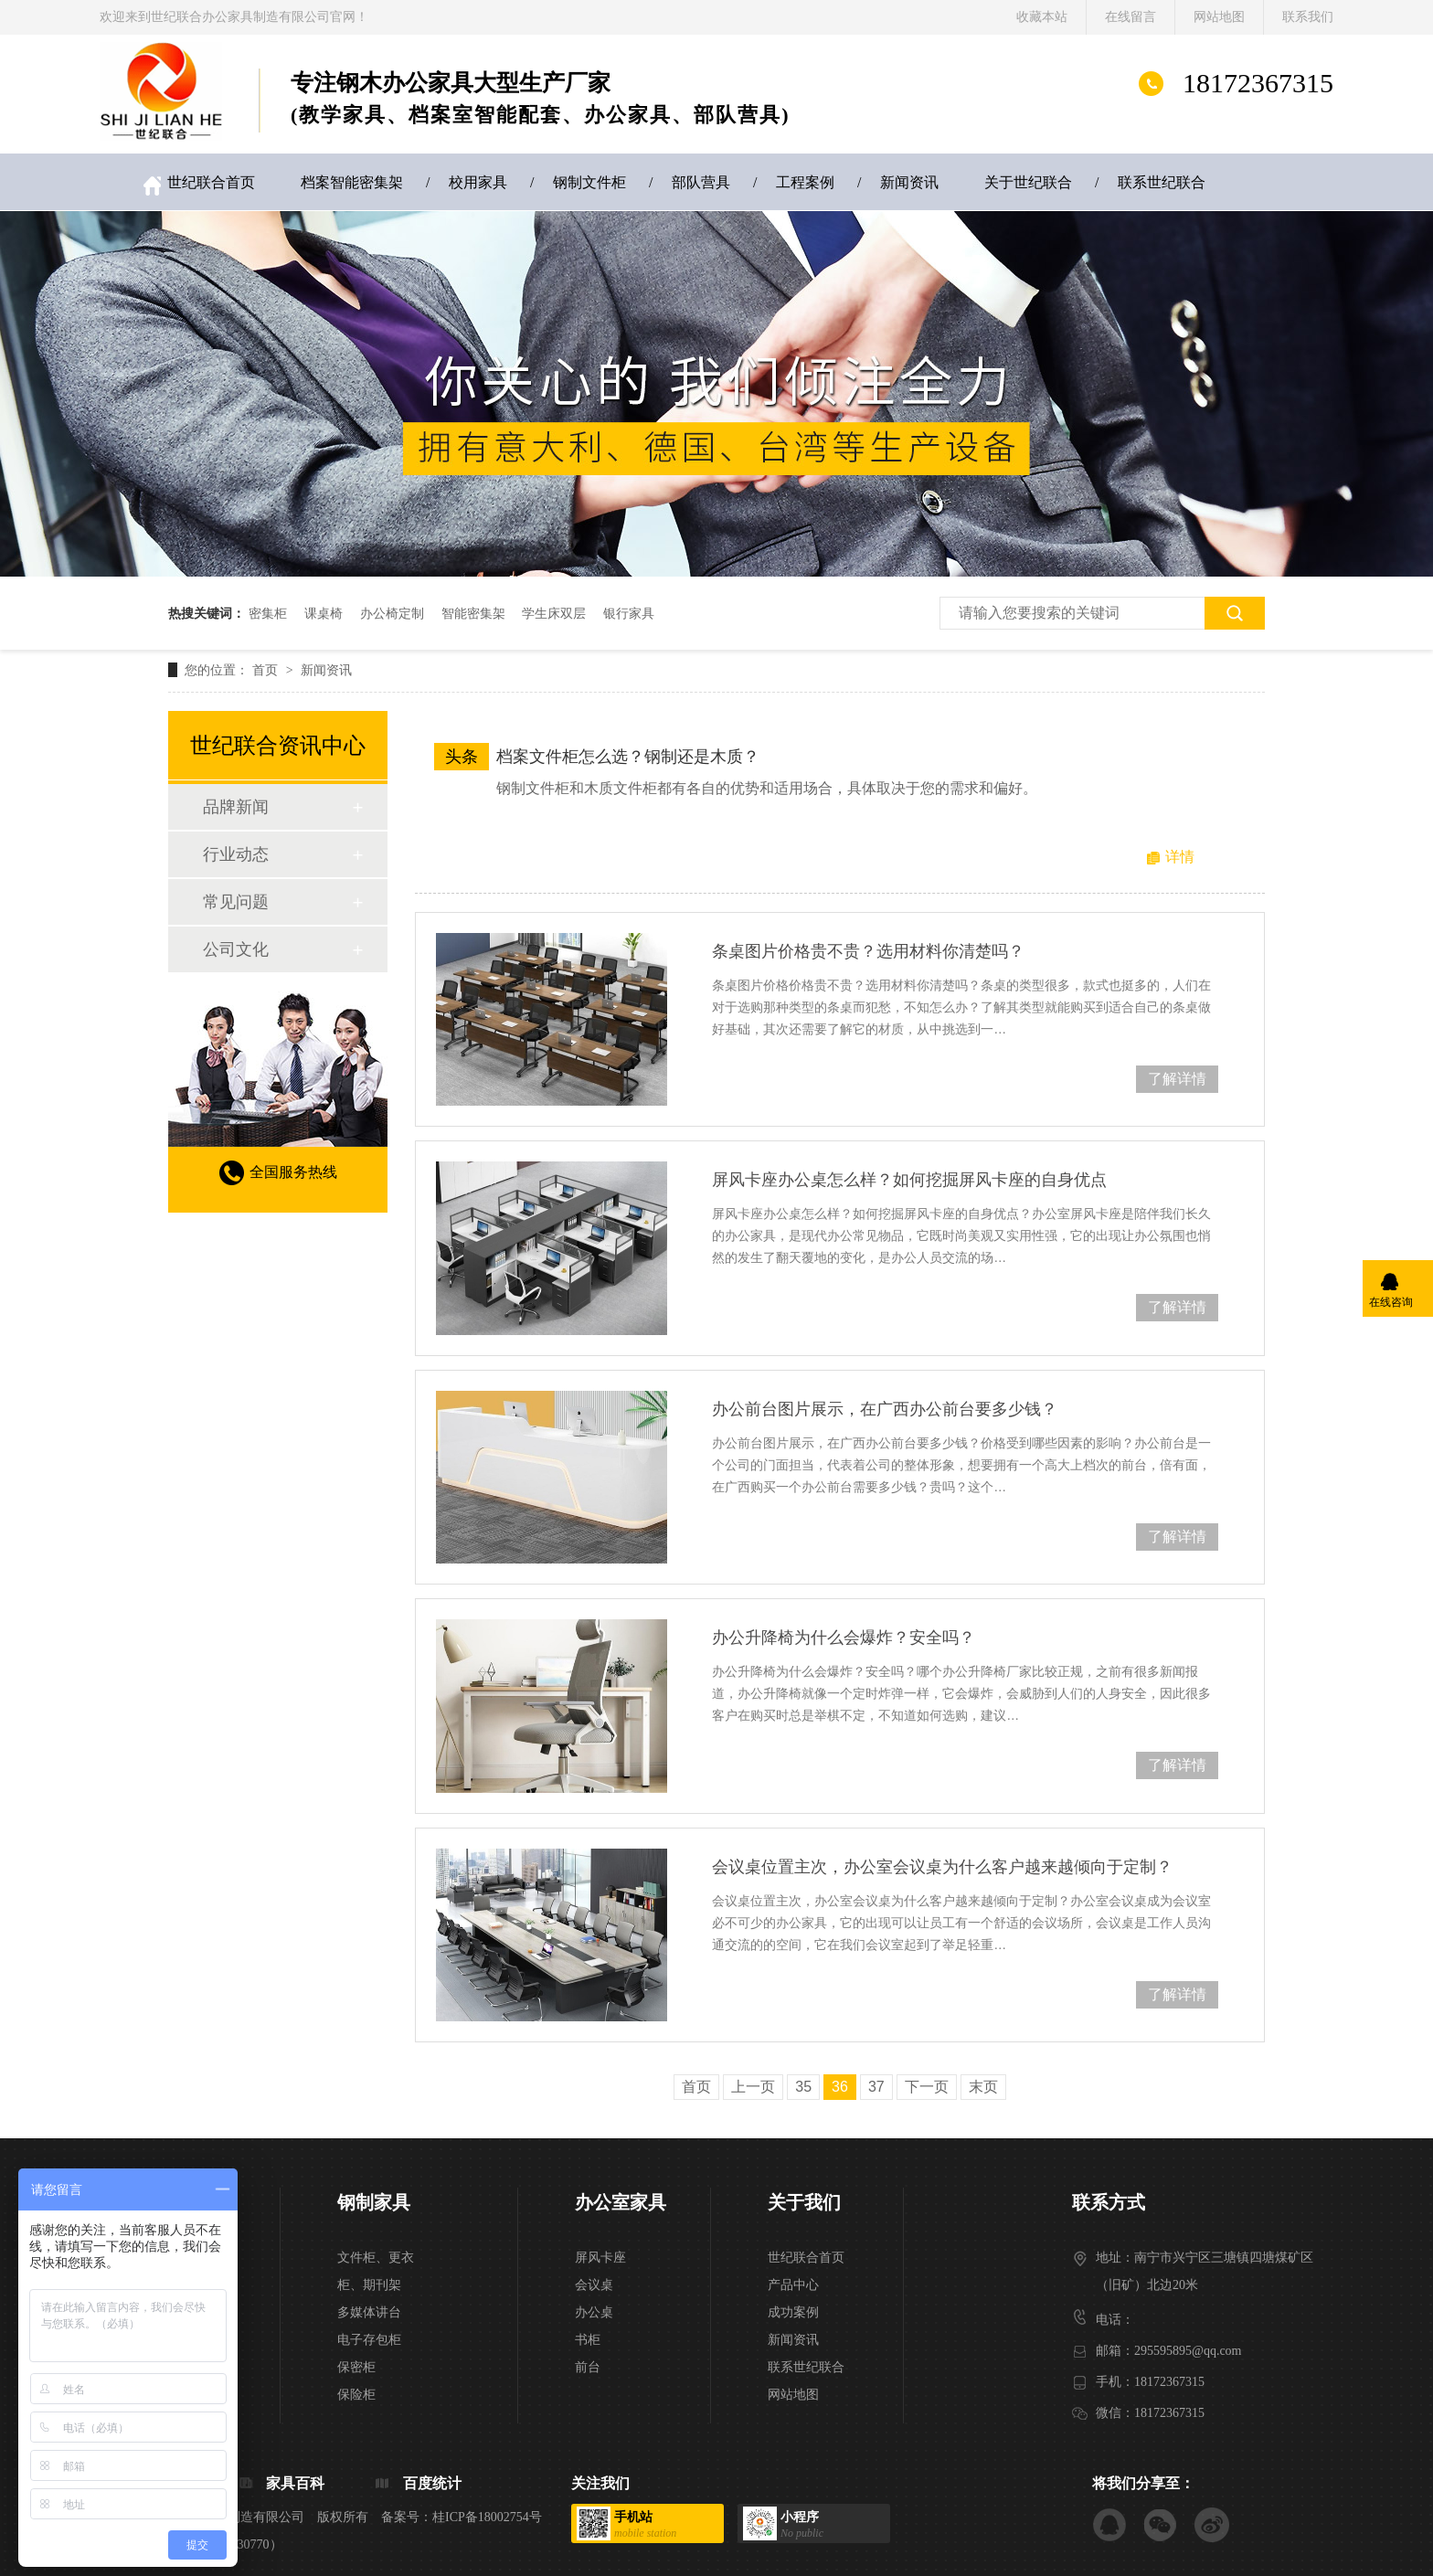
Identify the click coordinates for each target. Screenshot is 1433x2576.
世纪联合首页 (211, 182)
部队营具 (701, 182)
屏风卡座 (600, 2257)
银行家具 (628, 613)
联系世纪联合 (1161, 182)
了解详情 (1177, 1079)
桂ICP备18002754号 (487, 2517)
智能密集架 (473, 613)
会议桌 (594, 2285)
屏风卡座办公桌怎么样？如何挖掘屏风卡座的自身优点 (909, 1180)
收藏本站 (1041, 17)
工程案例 (805, 182)
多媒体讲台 (369, 2312)
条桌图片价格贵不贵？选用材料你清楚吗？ (868, 951)
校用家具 (478, 182)
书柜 (587, 2340)
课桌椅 (323, 613)
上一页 (753, 2086)
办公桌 (594, 2312)
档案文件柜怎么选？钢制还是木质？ (627, 756)
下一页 (927, 2086)
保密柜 (356, 2367)
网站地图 (1219, 17)
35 (803, 2086)
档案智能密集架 (352, 182)
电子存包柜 (369, 2340)
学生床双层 (554, 613)
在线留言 (1130, 17)
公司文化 (236, 949)
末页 (983, 2086)
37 (876, 2086)
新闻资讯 (909, 182)
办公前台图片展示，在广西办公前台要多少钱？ (884, 1409)
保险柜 (356, 2394)
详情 (1179, 856)
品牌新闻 (236, 807)
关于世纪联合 (1028, 182)
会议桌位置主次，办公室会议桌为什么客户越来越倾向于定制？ (942, 1867)
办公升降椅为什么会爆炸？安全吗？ (843, 1637)
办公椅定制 (392, 613)
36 (840, 2086)
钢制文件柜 (589, 182)
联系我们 (1307, 17)
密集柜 (268, 613)
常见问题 (236, 902)
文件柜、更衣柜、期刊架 (375, 2271)
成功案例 (793, 2312)
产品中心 (793, 2285)
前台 (587, 2367)
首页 (266, 670)
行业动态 (236, 854)
